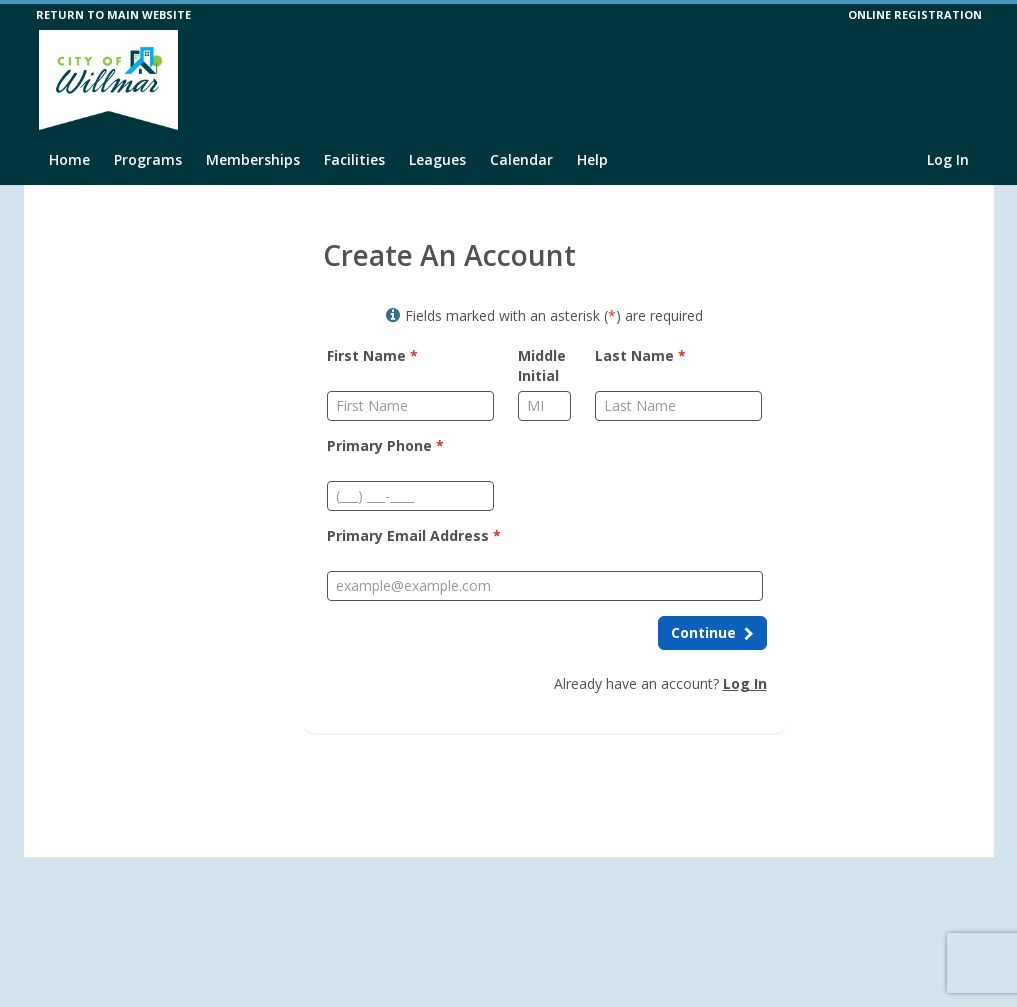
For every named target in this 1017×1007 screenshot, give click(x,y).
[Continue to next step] (712, 633)
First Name (372, 355)
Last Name (640, 355)
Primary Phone (385, 445)
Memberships (253, 159)
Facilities (354, 159)
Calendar (521, 159)
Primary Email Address (414, 535)
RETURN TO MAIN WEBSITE (113, 14)
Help (592, 159)
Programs (148, 159)
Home (69, 159)
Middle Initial (542, 365)
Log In (948, 159)
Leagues (437, 159)
